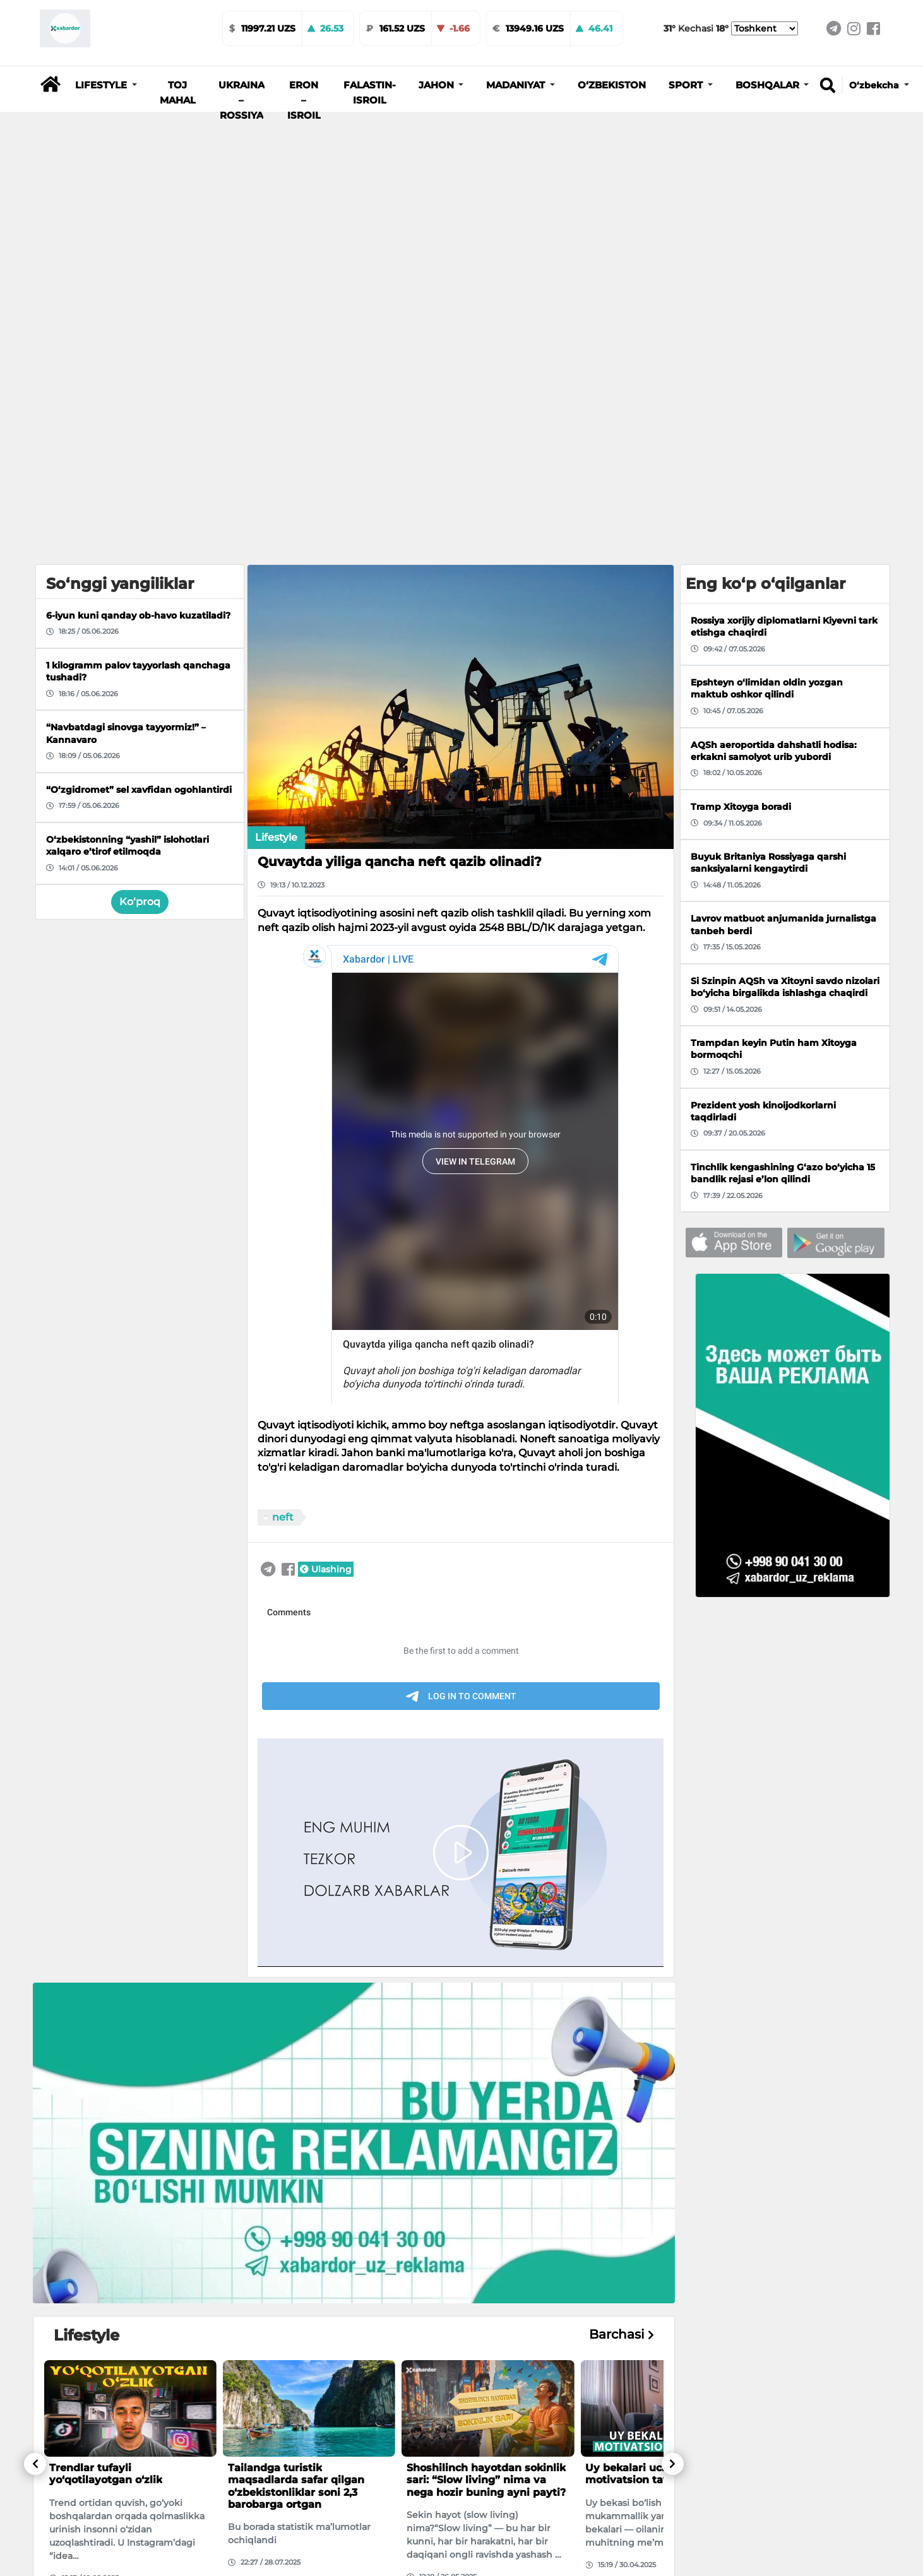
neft (283, 1517)
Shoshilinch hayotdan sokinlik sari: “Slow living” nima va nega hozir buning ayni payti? (486, 2480)
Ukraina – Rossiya (241, 100)
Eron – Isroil (304, 100)
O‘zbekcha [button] (875, 85)
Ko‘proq (139, 902)
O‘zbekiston (612, 85)
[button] (106, 85)
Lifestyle (276, 837)
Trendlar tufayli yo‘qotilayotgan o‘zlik (105, 2474)
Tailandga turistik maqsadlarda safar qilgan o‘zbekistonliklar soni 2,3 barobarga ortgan (296, 2486)
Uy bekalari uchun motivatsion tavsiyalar (645, 2474)
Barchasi (621, 2334)
